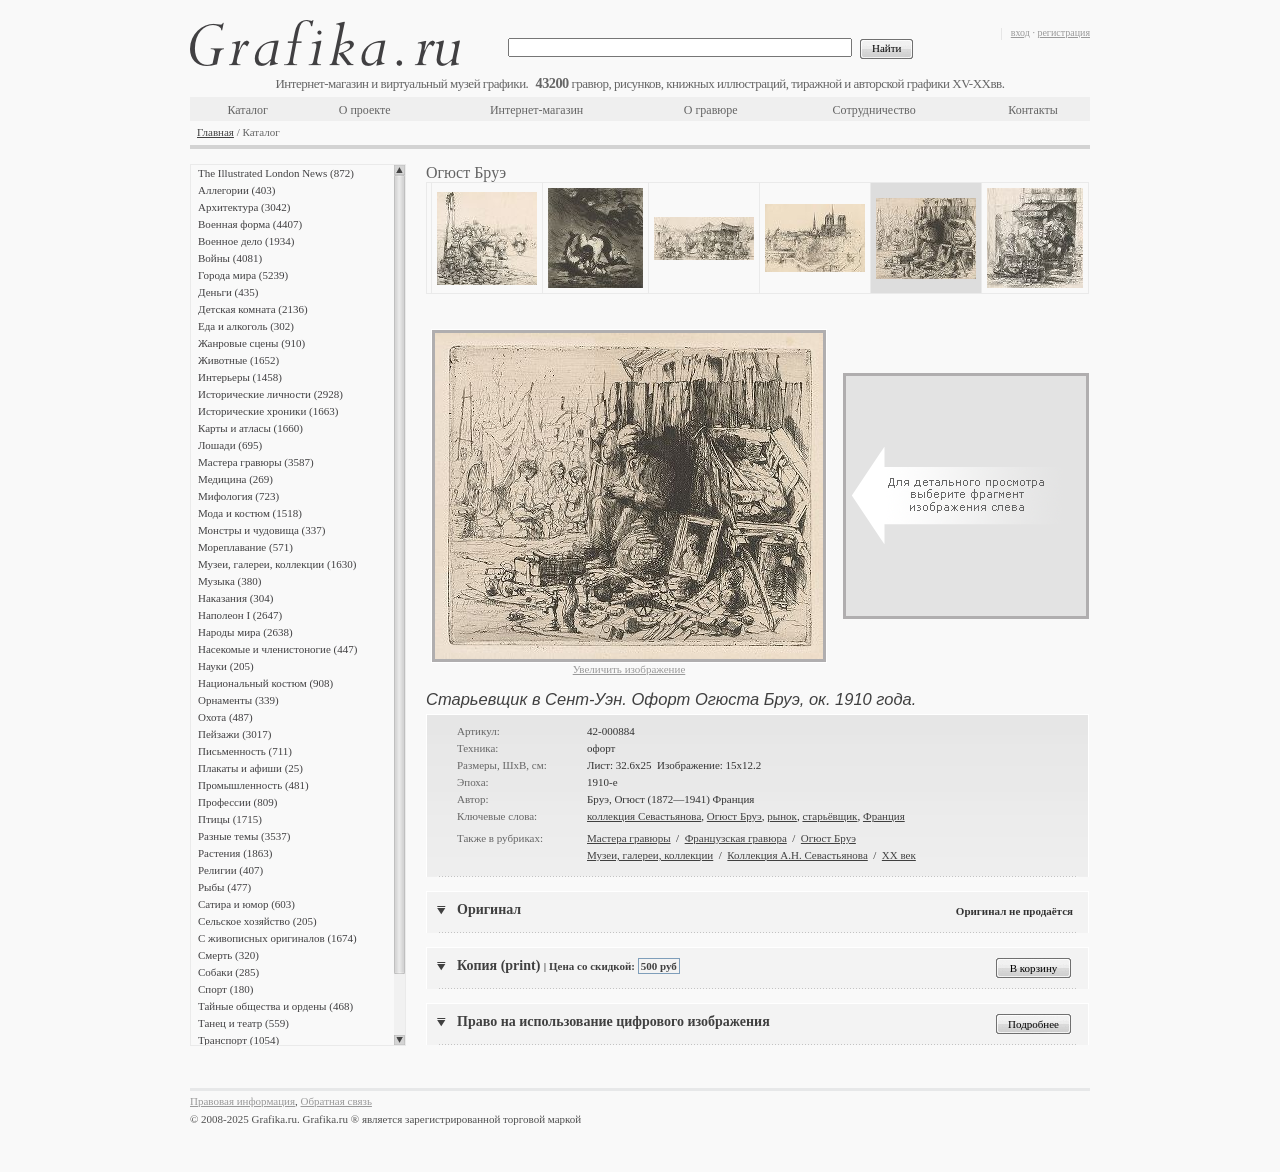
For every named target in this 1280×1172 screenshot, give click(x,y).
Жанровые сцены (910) (251, 343)
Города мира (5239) (243, 275)
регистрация (1063, 32)
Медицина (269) (235, 479)
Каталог (247, 110)
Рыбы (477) (224, 887)
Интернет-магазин (536, 110)
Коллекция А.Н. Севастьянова (797, 855)
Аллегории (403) (236, 190)
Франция (884, 816)
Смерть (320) (228, 955)
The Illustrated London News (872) (276, 173)
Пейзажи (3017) (235, 734)
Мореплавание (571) (245, 547)
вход (1020, 32)
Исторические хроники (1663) (268, 411)
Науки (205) (226, 666)
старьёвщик (829, 816)
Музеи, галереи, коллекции (650, 855)
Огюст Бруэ (734, 816)
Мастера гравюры (629, 838)
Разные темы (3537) (244, 836)
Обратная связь (336, 1101)
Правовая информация (242, 1101)
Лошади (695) (230, 445)
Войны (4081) (230, 258)
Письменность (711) (245, 751)
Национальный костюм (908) (265, 683)
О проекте (365, 110)
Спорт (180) (225, 989)
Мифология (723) (238, 496)
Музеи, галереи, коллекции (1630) (277, 564)
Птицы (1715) (230, 819)
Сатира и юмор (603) (246, 904)
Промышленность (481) (253, 785)
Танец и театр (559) (243, 1023)
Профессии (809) (237, 802)
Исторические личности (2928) (270, 394)
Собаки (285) (228, 972)
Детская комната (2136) (253, 309)
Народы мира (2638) (245, 632)
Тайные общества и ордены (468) (275, 1006)
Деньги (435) (228, 292)
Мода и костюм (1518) (250, 513)
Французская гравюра (736, 838)
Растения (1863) (235, 853)
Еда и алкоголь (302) (246, 326)
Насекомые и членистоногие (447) (277, 649)
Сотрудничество (874, 110)
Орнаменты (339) (238, 700)
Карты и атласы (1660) (250, 428)
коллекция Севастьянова (644, 816)
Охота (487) (225, 717)
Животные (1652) (238, 360)
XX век (899, 855)
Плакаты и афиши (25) (250, 768)
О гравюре (711, 110)
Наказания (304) (236, 598)
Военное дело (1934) (246, 241)
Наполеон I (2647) (240, 615)
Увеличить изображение (629, 669)
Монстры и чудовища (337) (261, 530)
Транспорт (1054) (238, 1040)
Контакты (1033, 110)
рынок (782, 816)
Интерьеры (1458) (240, 377)
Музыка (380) (229, 581)
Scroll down (399, 1040)
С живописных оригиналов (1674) (277, 938)
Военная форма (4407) (250, 224)
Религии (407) (230, 870)
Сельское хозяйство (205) (257, 921)
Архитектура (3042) (244, 207)
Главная (215, 132)
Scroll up (399, 170)
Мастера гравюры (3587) (256, 462)
